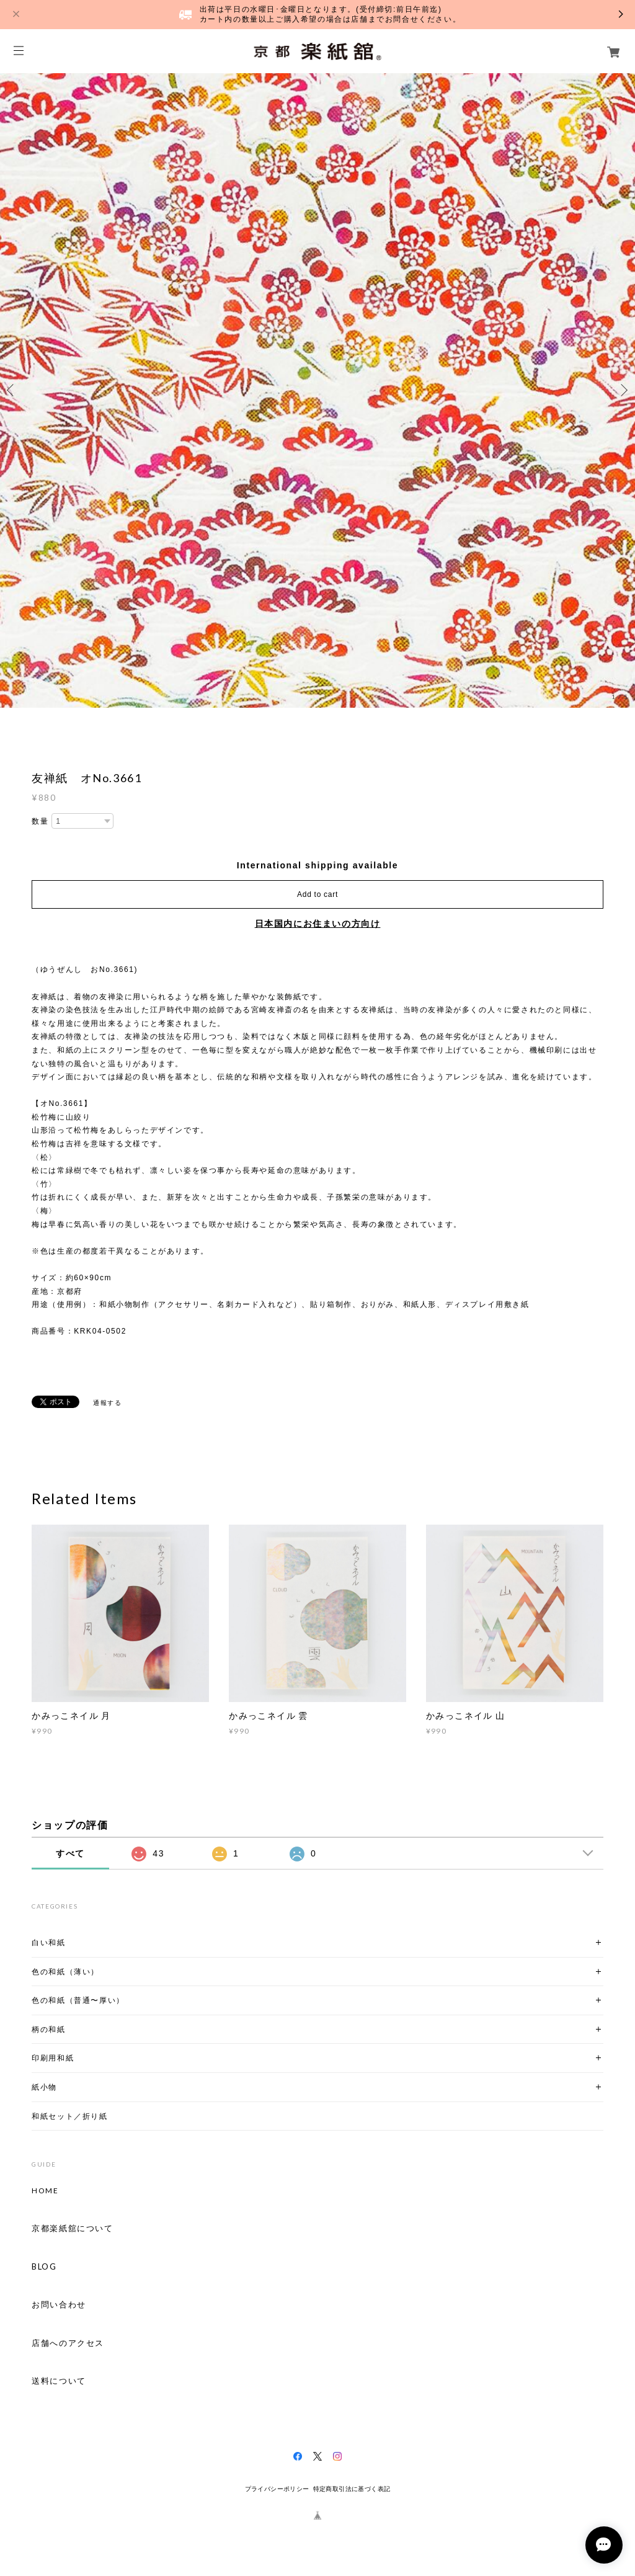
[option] (317, 390)
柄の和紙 (48, 2029)
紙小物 (44, 2087)
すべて (70, 1853)
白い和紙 (48, 1942)
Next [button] (622, 390)
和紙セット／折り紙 (69, 2116)
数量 (40, 821)
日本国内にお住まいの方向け (318, 924)
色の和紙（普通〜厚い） (78, 2000)
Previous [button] (12, 390)
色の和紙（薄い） (65, 1971)
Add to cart (317, 894)
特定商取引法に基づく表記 (352, 2488)
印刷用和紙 (53, 2057)
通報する (107, 1402)
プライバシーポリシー (277, 2488)
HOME (45, 2190)
